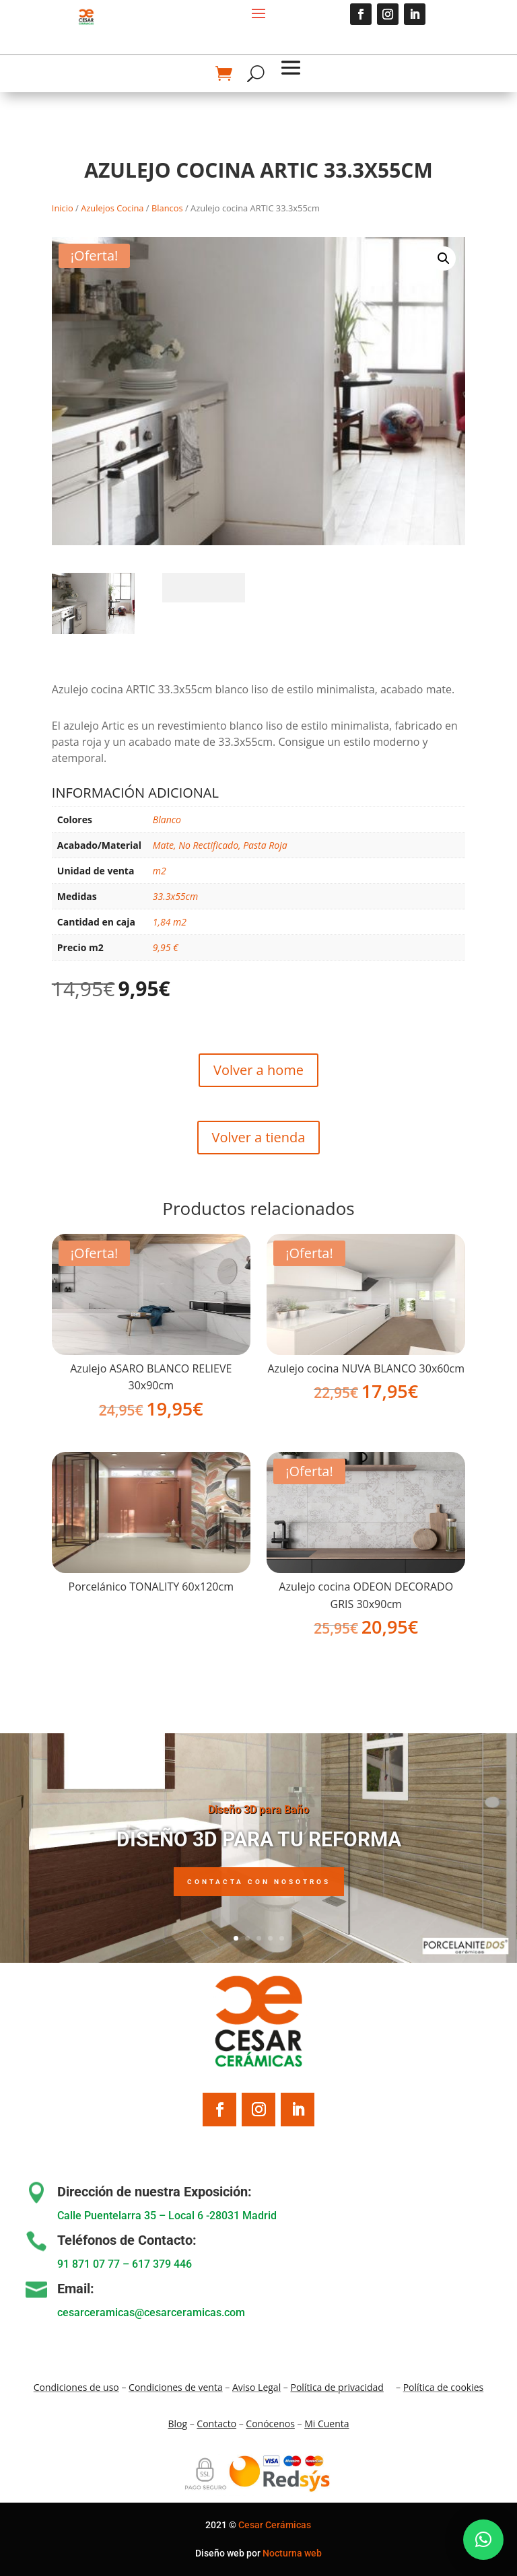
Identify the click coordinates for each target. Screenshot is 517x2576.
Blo (177, 2423)
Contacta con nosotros (259, 1895)
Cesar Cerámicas (274, 2524)
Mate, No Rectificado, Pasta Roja (220, 845)
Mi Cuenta (326, 2423)
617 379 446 (162, 2264)
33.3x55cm (175, 896)
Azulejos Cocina (112, 208)
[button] (444, 258)
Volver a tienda (259, 1137)
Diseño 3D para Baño (258, 1823)
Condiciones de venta (176, 2387)
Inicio (62, 208)
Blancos (167, 208)
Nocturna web (292, 2553)
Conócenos (270, 2423)
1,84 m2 (169, 921)
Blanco (167, 819)
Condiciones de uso (76, 2387)
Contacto (216, 2423)
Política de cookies (443, 2387)
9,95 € (165, 947)
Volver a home (258, 1070)
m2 (159, 870)
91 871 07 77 (88, 2264)
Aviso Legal (256, 2387)
